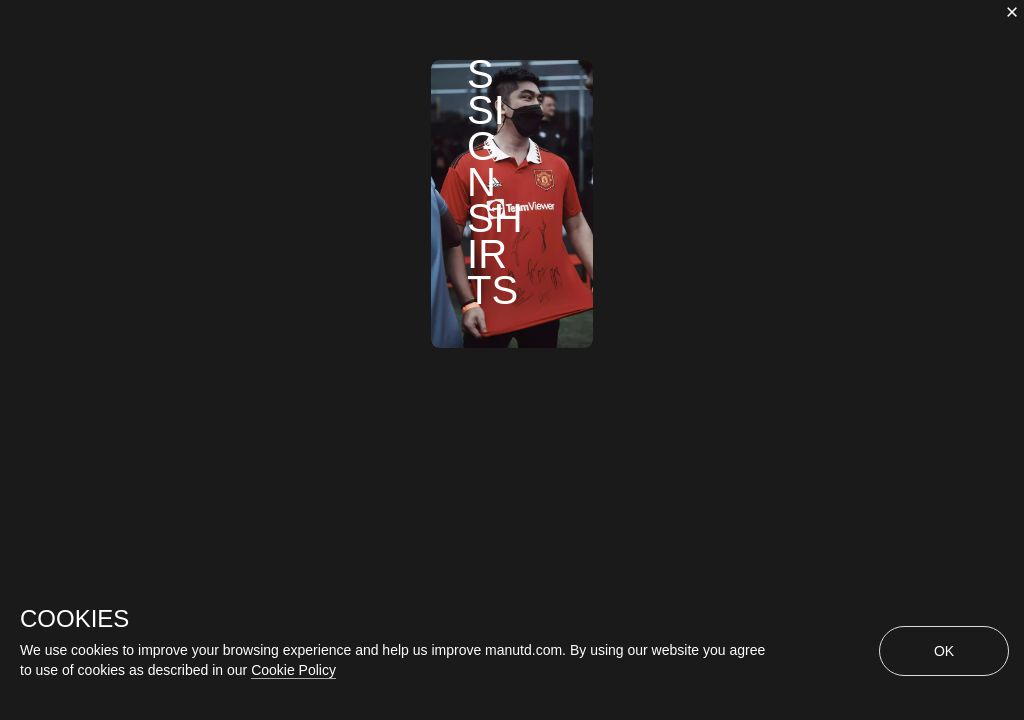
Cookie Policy (293, 670)
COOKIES (74, 619)
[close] (1012, 12)
